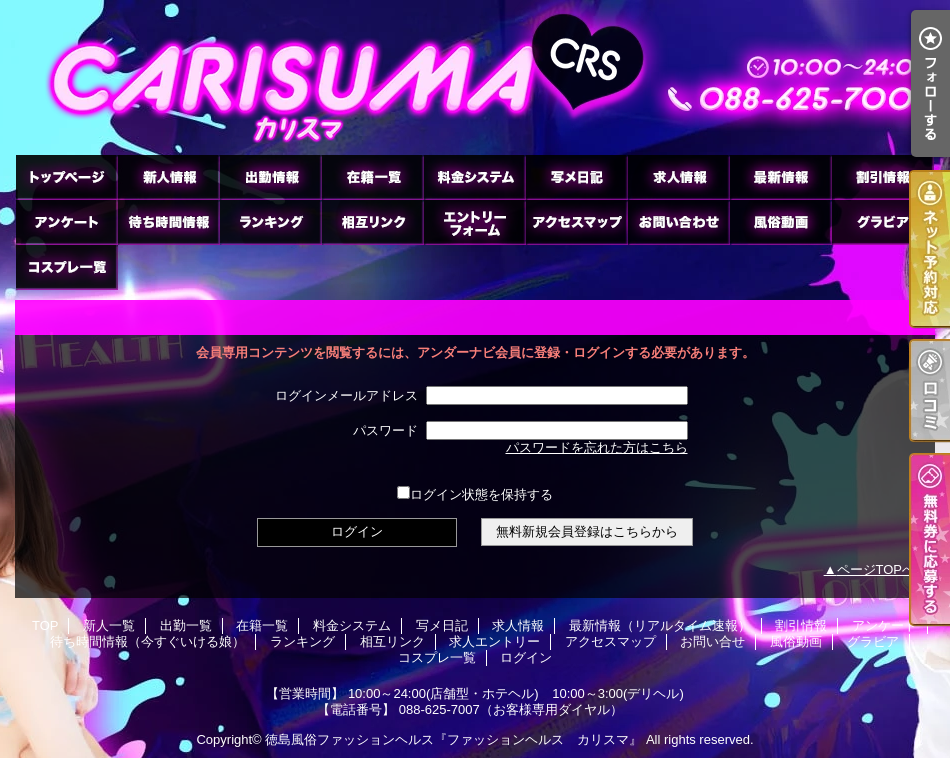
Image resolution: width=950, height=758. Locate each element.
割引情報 (882, 176)
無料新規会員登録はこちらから (587, 531)
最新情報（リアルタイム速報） (780, 176)
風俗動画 (780, 221)
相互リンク (372, 221)
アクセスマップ (576, 221)
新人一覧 (168, 176)
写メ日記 (576, 176)
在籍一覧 (372, 176)
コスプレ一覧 (66, 266)
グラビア (882, 221)
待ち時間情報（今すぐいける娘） (168, 221)
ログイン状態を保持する (475, 494)
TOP (66, 176)
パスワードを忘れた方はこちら (597, 447)
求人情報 (678, 176)
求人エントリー (474, 221)
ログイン (526, 657)
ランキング (270, 221)
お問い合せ (678, 221)
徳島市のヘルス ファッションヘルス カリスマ (475, 77)
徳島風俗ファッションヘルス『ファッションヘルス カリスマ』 (453, 739)
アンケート (66, 221)
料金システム (474, 176)
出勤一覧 (270, 176)
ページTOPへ (876, 569)
